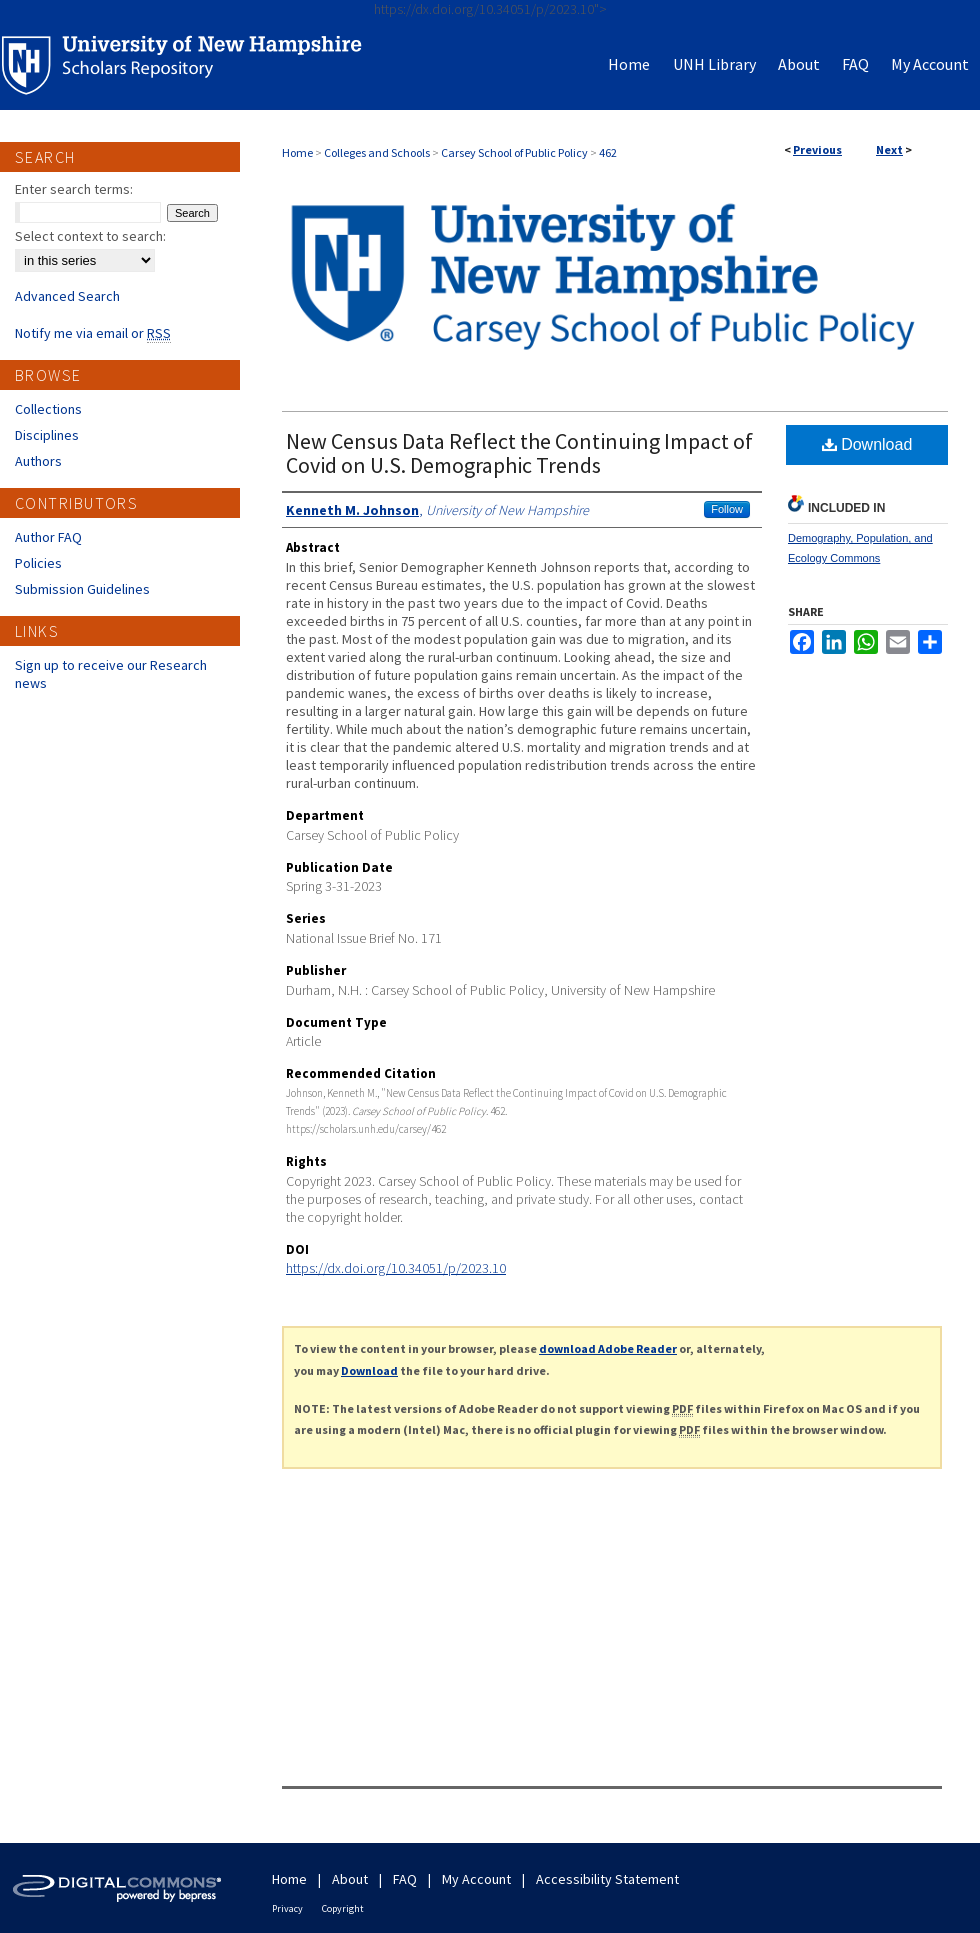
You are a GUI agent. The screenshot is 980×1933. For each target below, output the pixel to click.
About (350, 1879)
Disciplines (47, 435)
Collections (48, 409)
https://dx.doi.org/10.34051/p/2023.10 (396, 1268)
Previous (817, 149)
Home (297, 152)
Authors (38, 461)
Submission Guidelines (82, 589)
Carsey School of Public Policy (514, 152)
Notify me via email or (93, 333)
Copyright (343, 1908)
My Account (476, 1879)
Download (867, 444)
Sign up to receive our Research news (111, 674)
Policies (38, 563)
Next (889, 149)
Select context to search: (90, 236)
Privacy (287, 1908)
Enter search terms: (74, 189)
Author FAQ (48, 537)
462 (608, 152)
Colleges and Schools (377, 152)
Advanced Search (67, 296)
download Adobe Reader (608, 1348)
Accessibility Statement (607, 1879)
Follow (727, 509)
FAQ (405, 1879)
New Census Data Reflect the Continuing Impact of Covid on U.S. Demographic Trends (519, 453)
